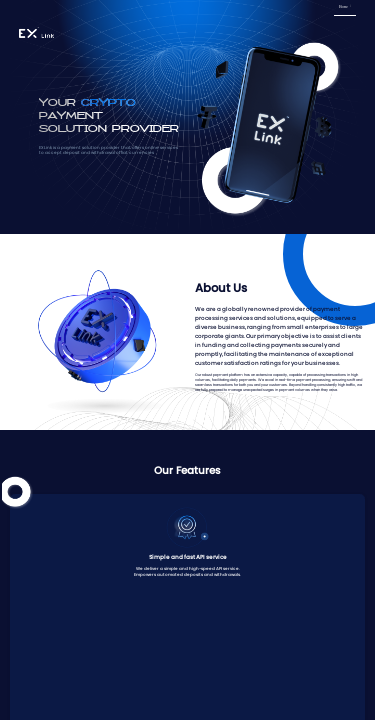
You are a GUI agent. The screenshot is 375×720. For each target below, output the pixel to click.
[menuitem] (345, 8)
